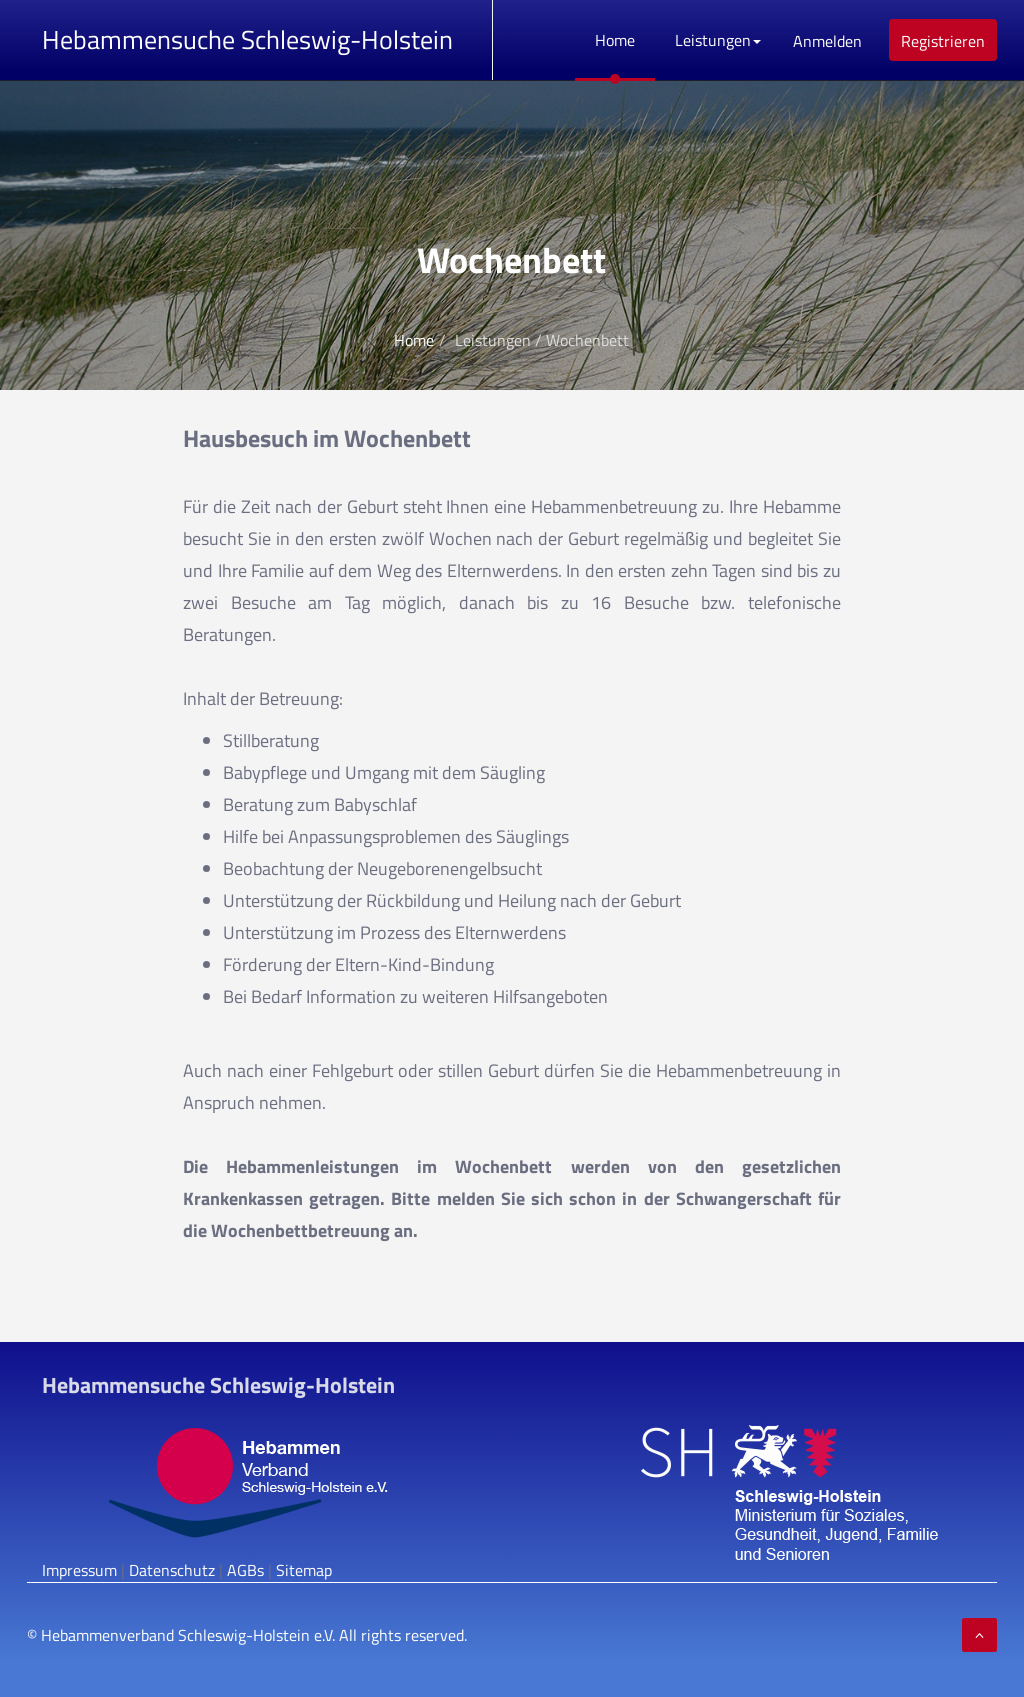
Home (615, 40)
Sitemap (304, 1570)
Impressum (79, 1570)
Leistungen (718, 40)
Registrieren (943, 41)
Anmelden (827, 41)
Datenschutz (172, 1570)
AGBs (245, 1570)
